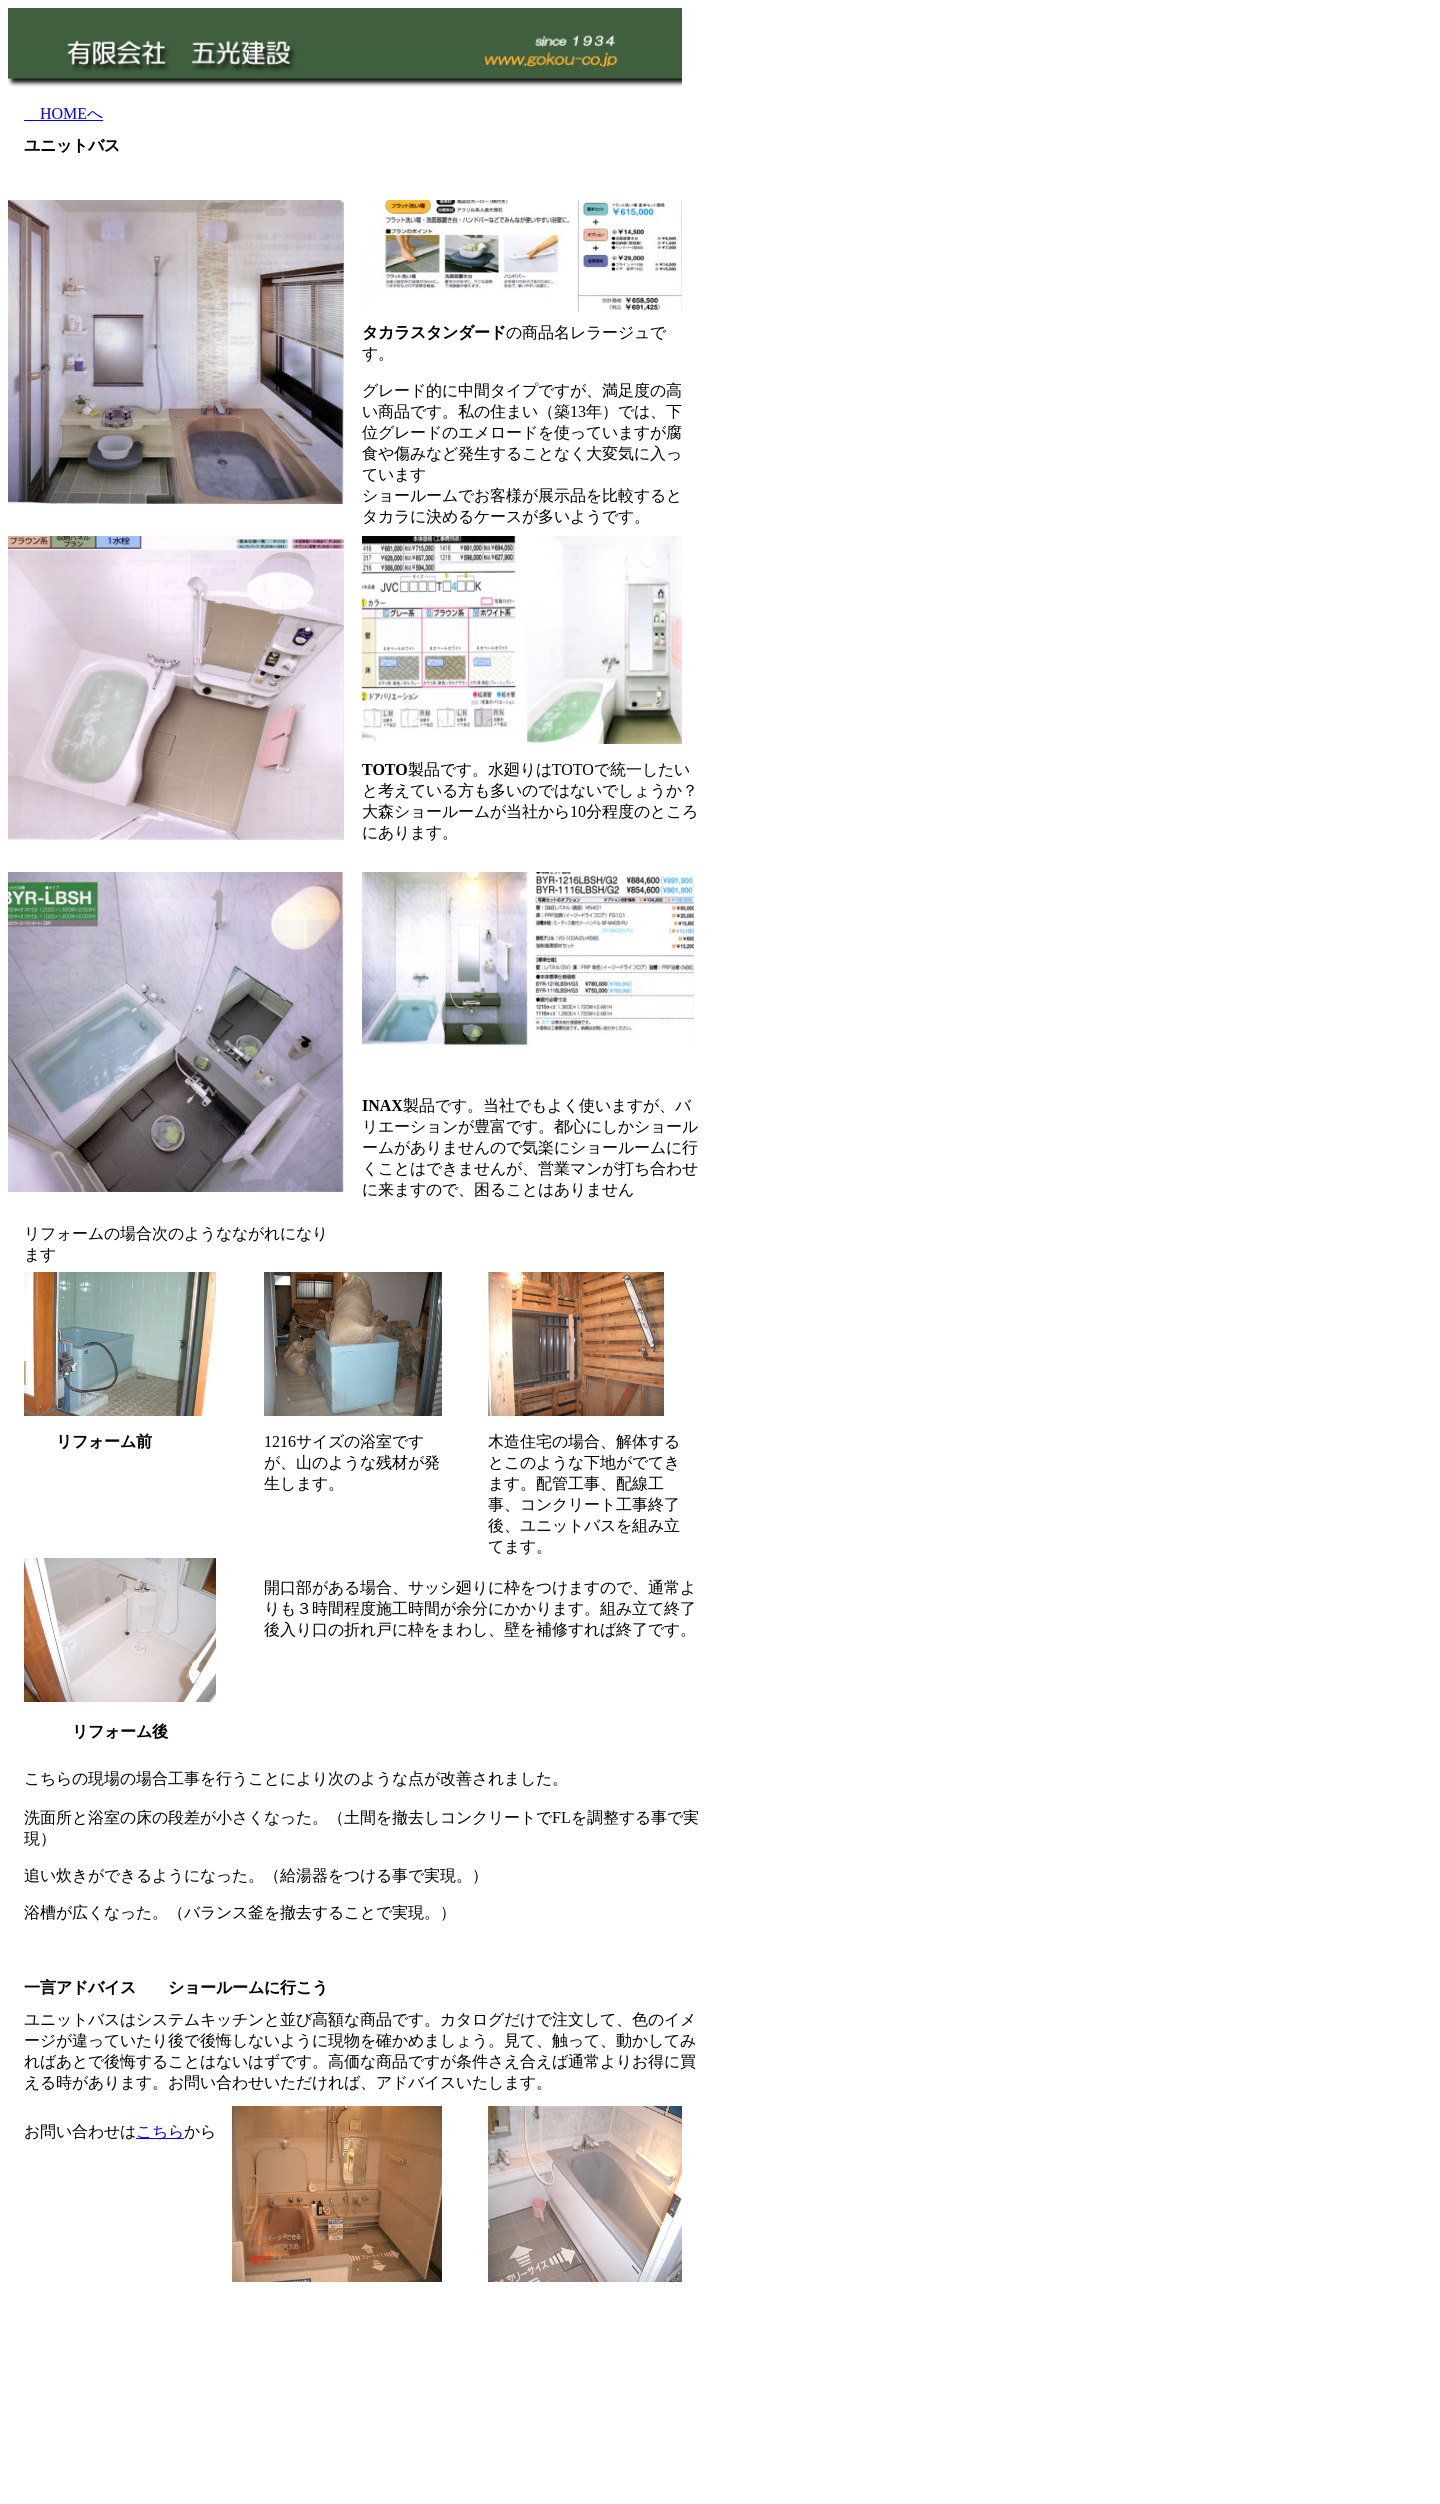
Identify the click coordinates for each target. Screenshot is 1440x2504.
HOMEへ (63, 113)
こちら (160, 2131)
